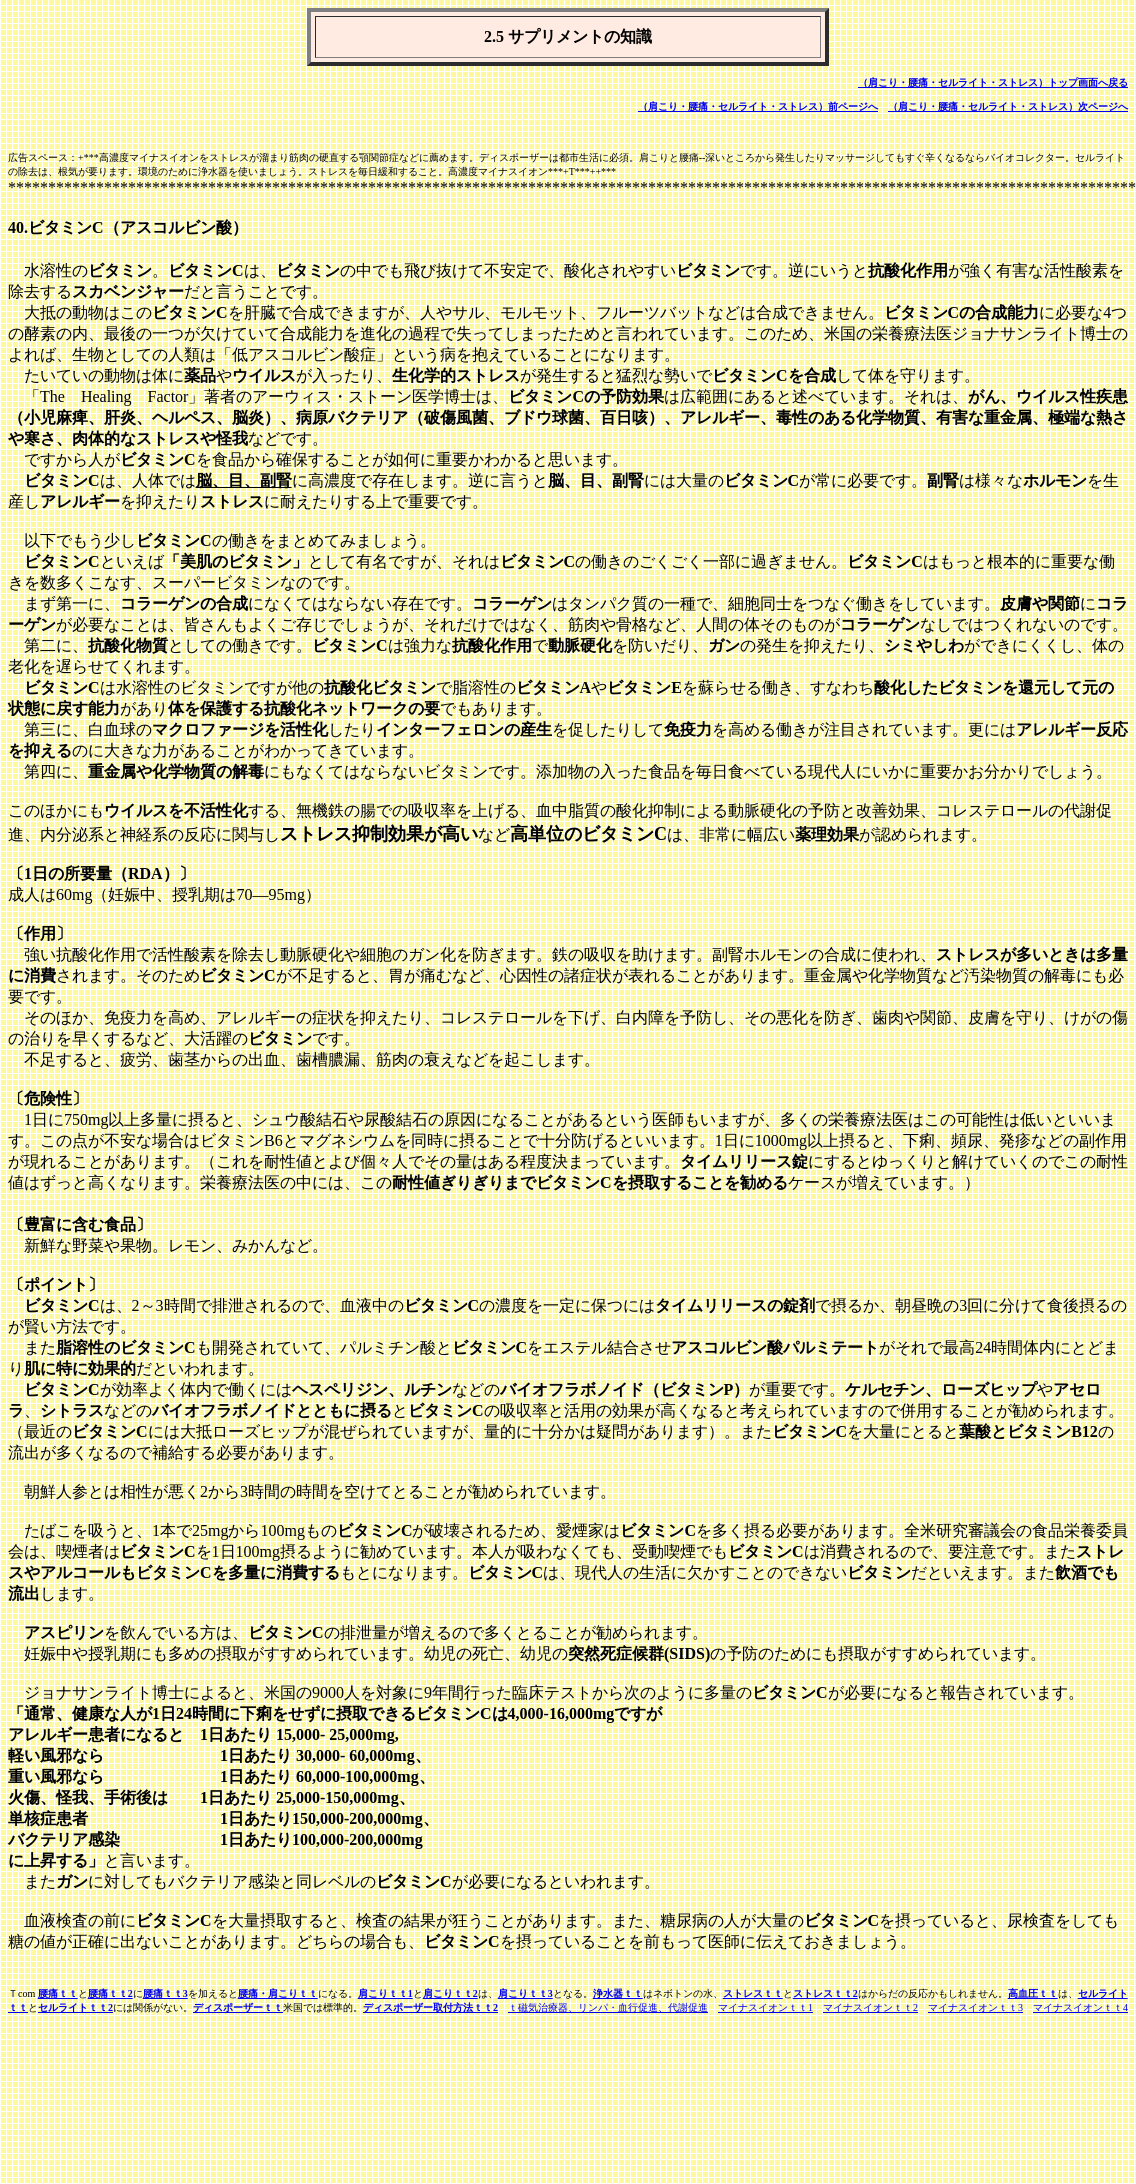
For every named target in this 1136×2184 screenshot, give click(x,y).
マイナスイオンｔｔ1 (765, 2007)
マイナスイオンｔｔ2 (870, 2007)
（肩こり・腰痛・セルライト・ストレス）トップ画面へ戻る (993, 82)
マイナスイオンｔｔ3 (975, 2007)
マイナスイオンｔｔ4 (1080, 2007)
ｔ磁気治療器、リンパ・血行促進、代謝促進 (608, 2007)
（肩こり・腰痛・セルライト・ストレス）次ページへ (1008, 106)
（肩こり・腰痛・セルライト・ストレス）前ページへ (758, 106)
